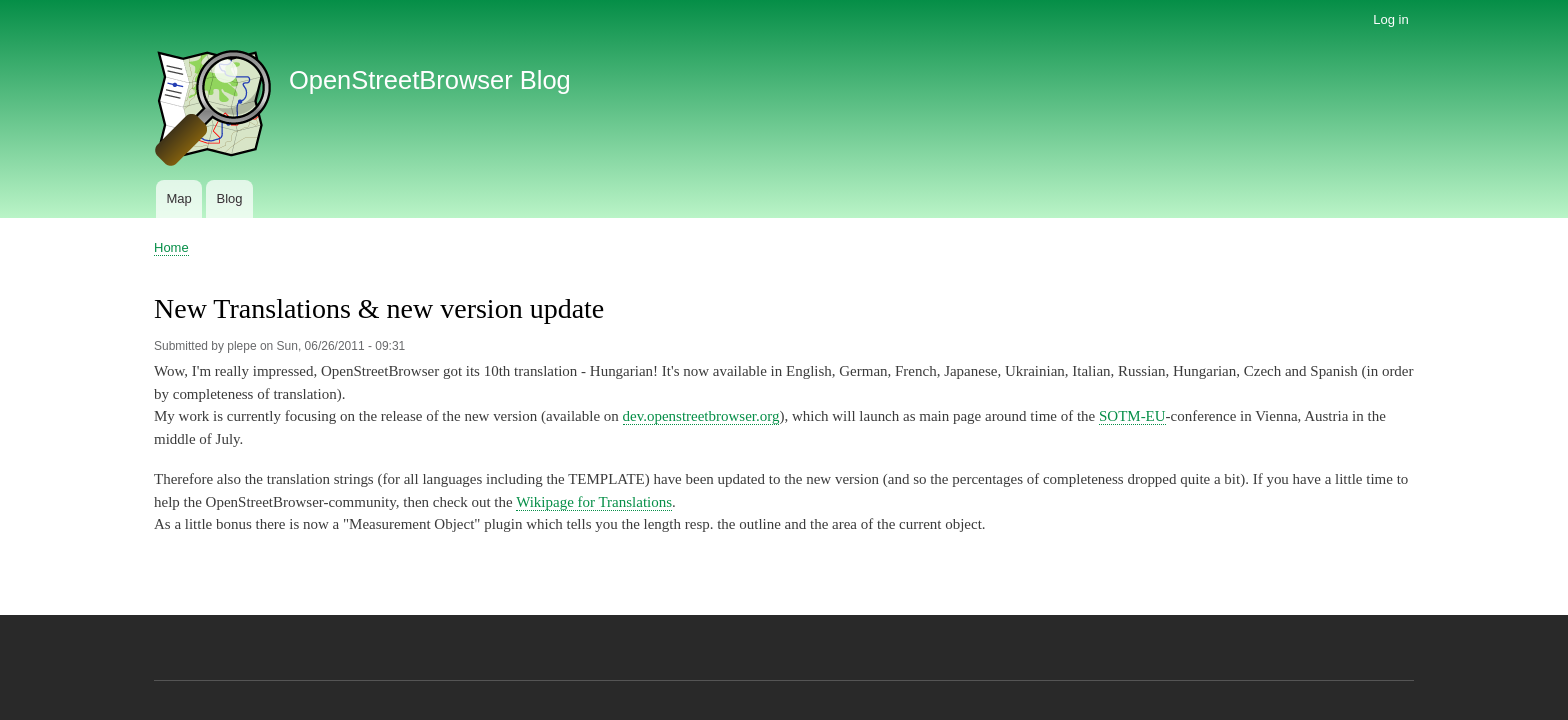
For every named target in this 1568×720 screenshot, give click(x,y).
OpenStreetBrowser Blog (430, 80)
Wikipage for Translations (594, 502)
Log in (1390, 19)
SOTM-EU (1132, 416)
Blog (229, 198)
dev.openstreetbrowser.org (701, 416)
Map (178, 198)
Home (171, 247)
